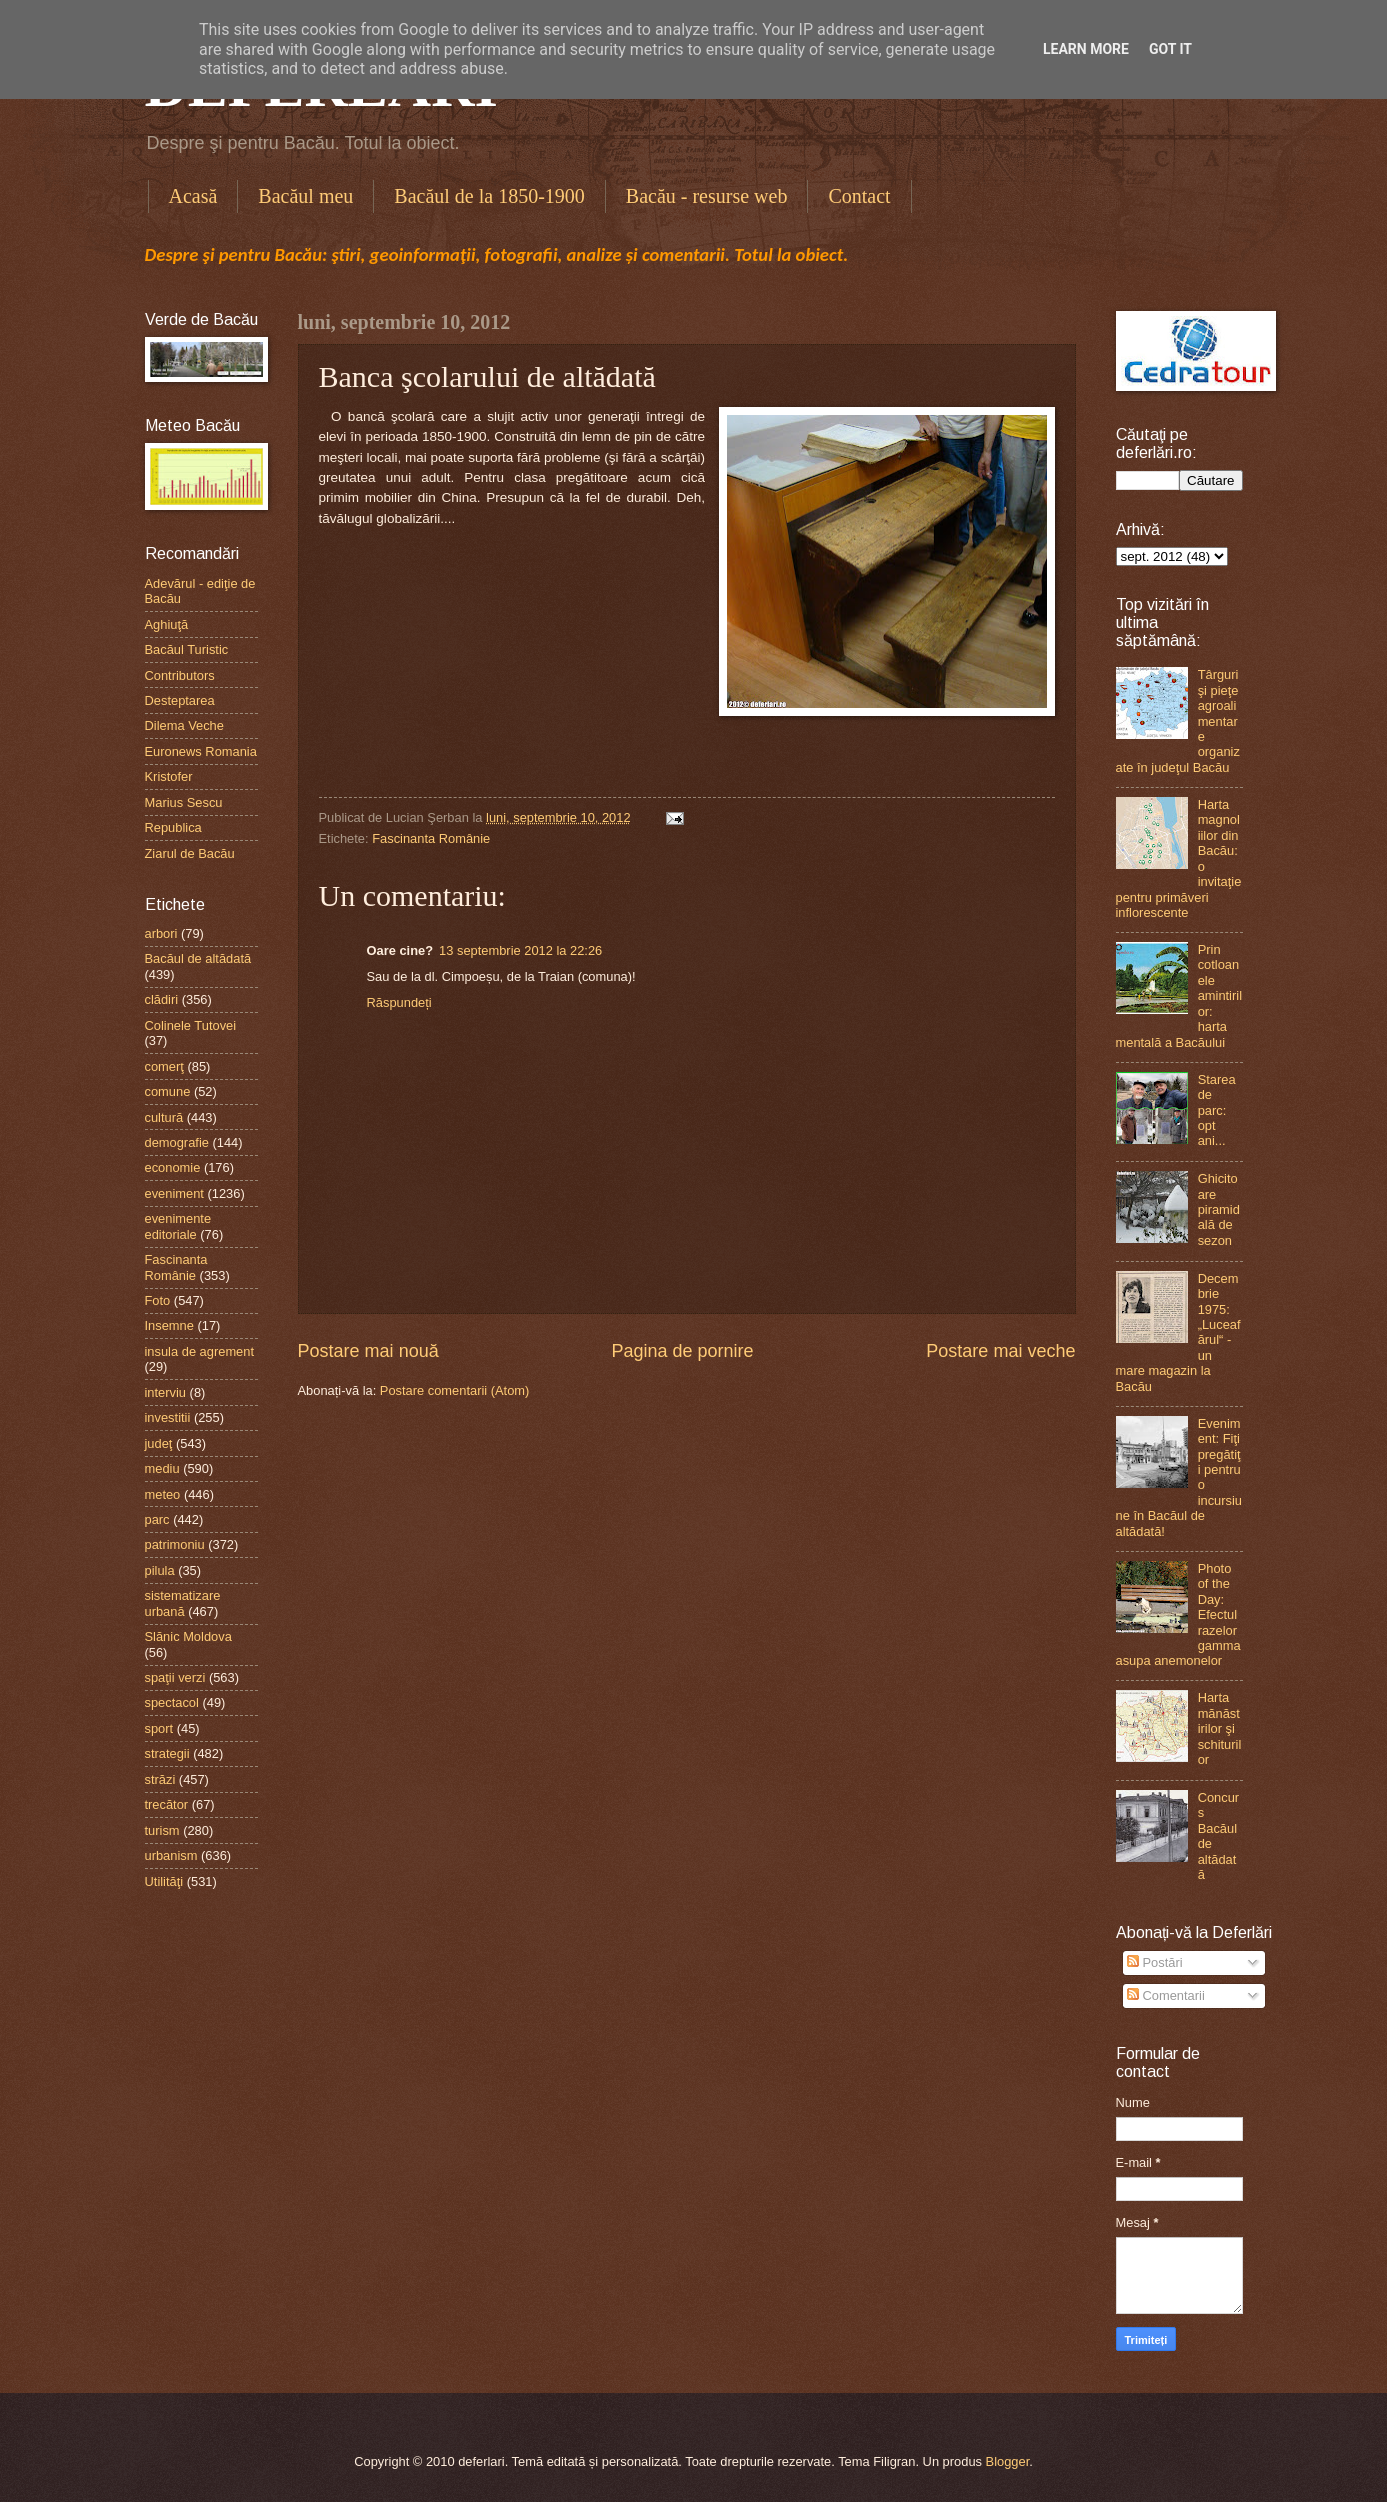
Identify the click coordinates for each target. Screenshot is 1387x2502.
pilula (160, 1570)
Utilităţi (164, 1881)
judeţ (159, 1443)
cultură (164, 1117)
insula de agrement (200, 1351)
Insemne (169, 1325)
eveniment (174, 1193)
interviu (166, 1392)
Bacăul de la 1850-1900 (489, 196)
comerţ (164, 1066)
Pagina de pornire (682, 1351)
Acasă (193, 196)
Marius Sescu (184, 802)
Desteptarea (180, 700)
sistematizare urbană (183, 1603)
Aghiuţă (167, 624)
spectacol (172, 1702)
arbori (161, 933)
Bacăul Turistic (187, 649)
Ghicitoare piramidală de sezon (1219, 1209)
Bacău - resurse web (707, 196)
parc (157, 1519)
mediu (162, 1468)
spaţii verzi (175, 1677)
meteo (163, 1494)
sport (159, 1728)
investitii (168, 1417)
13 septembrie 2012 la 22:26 (520, 950)
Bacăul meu (305, 196)
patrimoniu (175, 1544)
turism (162, 1830)
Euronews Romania (201, 751)
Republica (173, 827)
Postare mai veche (1000, 1351)
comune (168, 1091)
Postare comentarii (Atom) (455, 1390)
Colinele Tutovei (191, 1025)
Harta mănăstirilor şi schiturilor (1220, 1728)
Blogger (1008, 2461)
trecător (167, 1804)
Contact (859, 196)
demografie (177, 1142)
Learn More (1086, 49)
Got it (1170, 49)
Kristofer (169, 776)
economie (173, 1167)
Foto (158, 1300)
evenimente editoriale (178, 1226)
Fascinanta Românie (431, 838)
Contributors (180, 675)
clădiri (162, 999)
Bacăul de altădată (198, 958)
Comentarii (1166, 1995)
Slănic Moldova (188, 1636)
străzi (160, 1779)
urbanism (171, 1855)
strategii (167, 1753)
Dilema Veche (184, 725)
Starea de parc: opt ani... (1217, 1110)
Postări (1155, 1962)
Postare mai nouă (368, 1351)
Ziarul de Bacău (190, 853)
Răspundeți (399, 1002)
